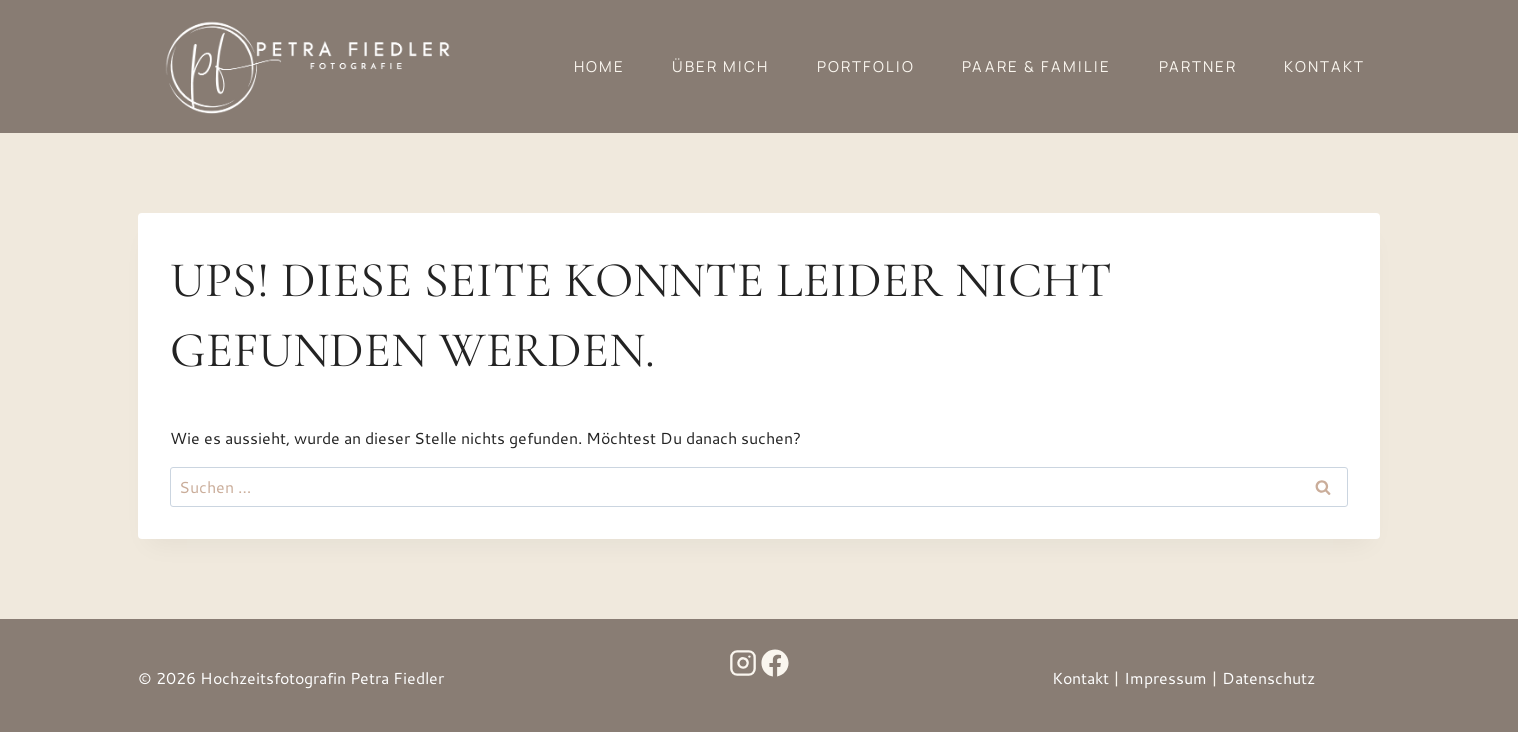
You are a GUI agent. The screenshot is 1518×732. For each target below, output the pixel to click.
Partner (1198, 66)
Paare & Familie (1036, 66)
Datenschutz (1268, 677)
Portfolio (866, 66)
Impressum (1165, 677)
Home (599, 66)
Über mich (720, 66)
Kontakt (1324, 66)
